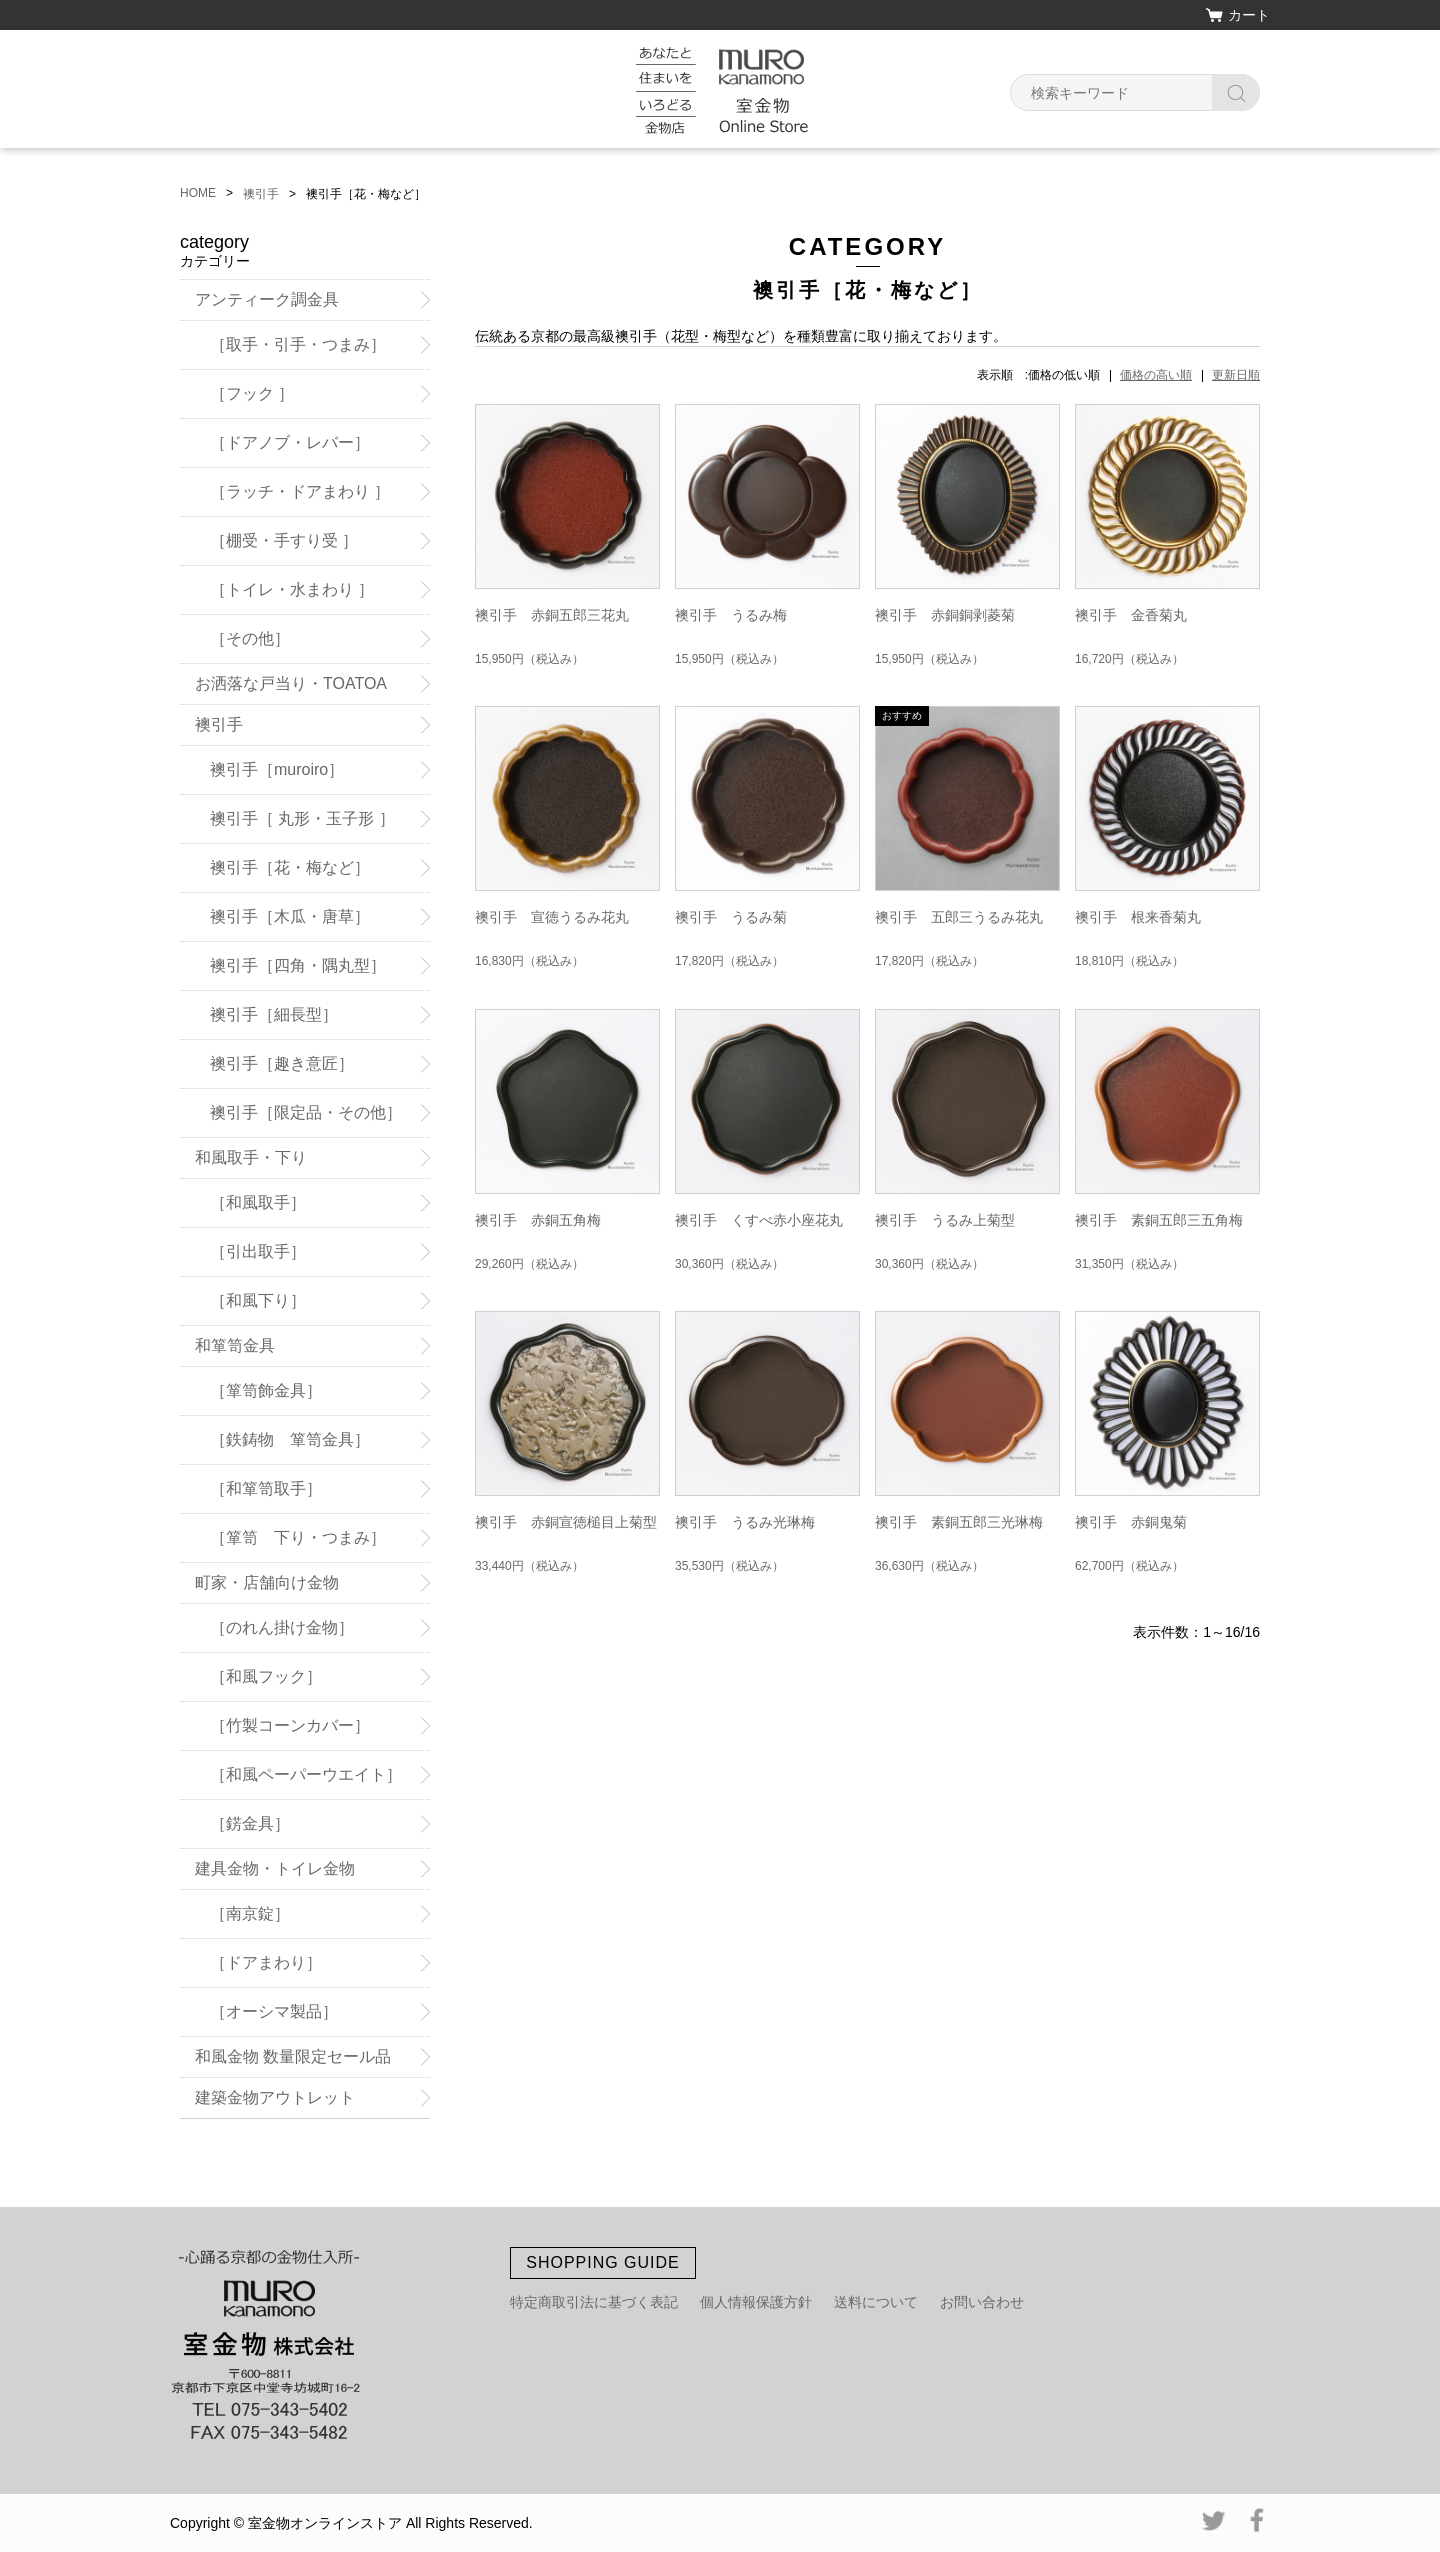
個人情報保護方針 (756, 2302)
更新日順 (1236, 375)
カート (1249, 15)
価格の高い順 (1156, 375)
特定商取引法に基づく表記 (594, 2302)
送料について (876, 2302)
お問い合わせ (982, 2302)
